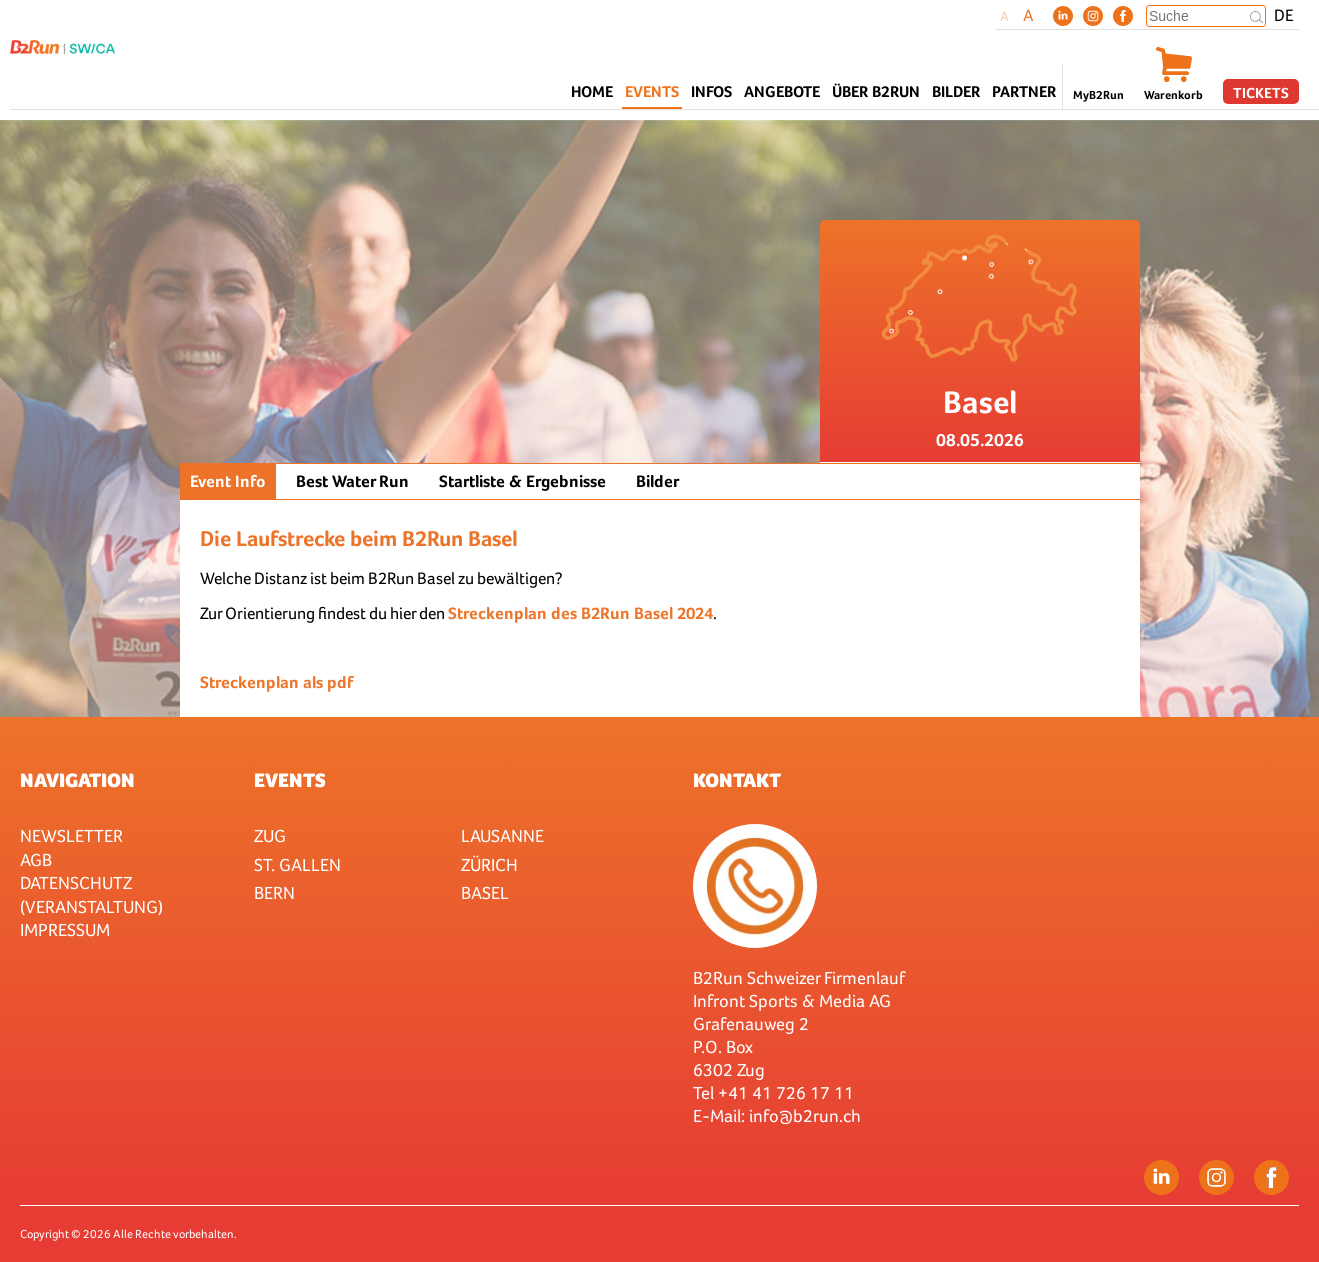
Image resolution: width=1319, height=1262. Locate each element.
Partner (1024, 91)
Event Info (228, 481)
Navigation (77, 780)
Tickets (1261, 92)
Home (592, 91)
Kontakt (737, 780)
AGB (36, 859)
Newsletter (71, 835)
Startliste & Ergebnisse (522, 481)
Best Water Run (352, 481)
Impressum (65, 929)
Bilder (956, 91)
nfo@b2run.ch (807, 1115)
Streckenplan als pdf (276, 682)
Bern (274, 892)
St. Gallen (297, 864)
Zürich (489, 864)
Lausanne (502, 835)
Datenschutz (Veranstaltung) (91, 894)
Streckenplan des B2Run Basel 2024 (580, 613)
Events (290, 780)
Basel (485, 892)
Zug (270, 835)
